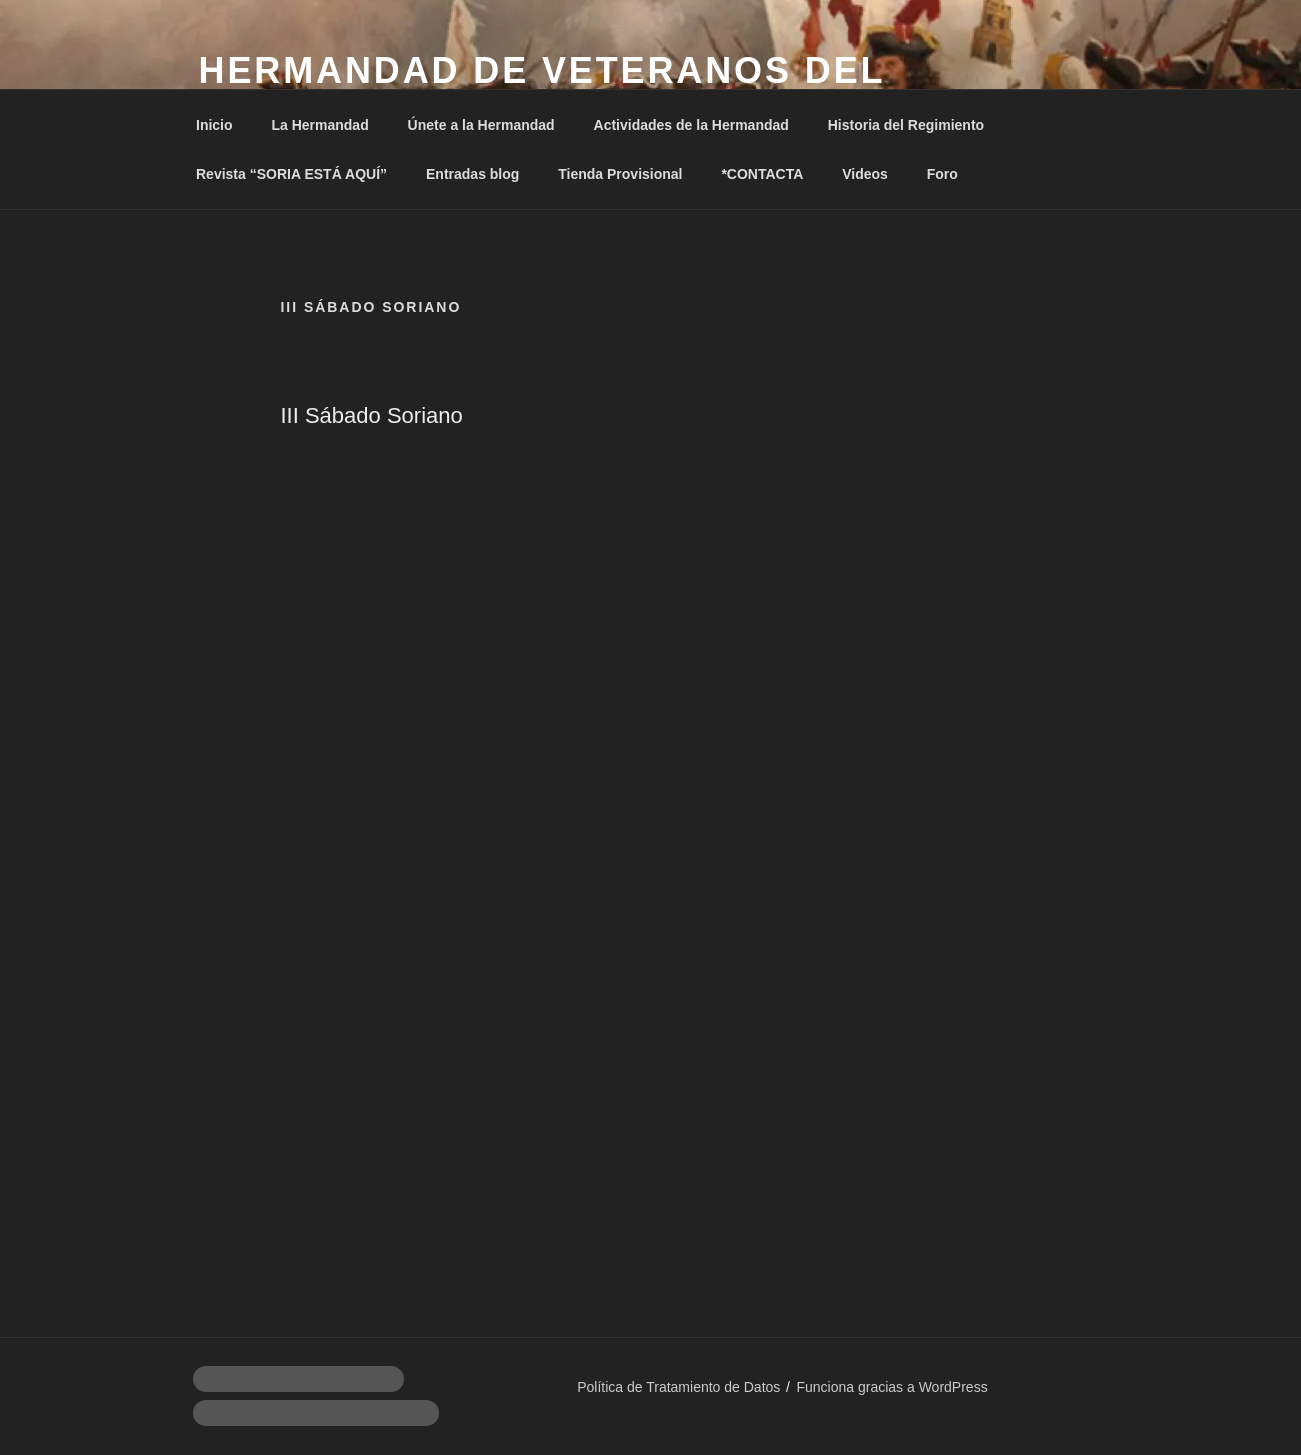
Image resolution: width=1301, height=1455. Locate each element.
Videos (865, 174)
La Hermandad (319, 125)
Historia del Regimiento (906, 125)
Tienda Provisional (620, 174)
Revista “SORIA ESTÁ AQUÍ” (291, 174)
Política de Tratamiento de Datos (678, 1387)
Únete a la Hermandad (481, 125)
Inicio (214, 125)
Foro (942, 174)
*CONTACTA (762, 174)
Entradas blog (472, 174)
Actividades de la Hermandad (691, 125)
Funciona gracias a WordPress (891, 1387)
